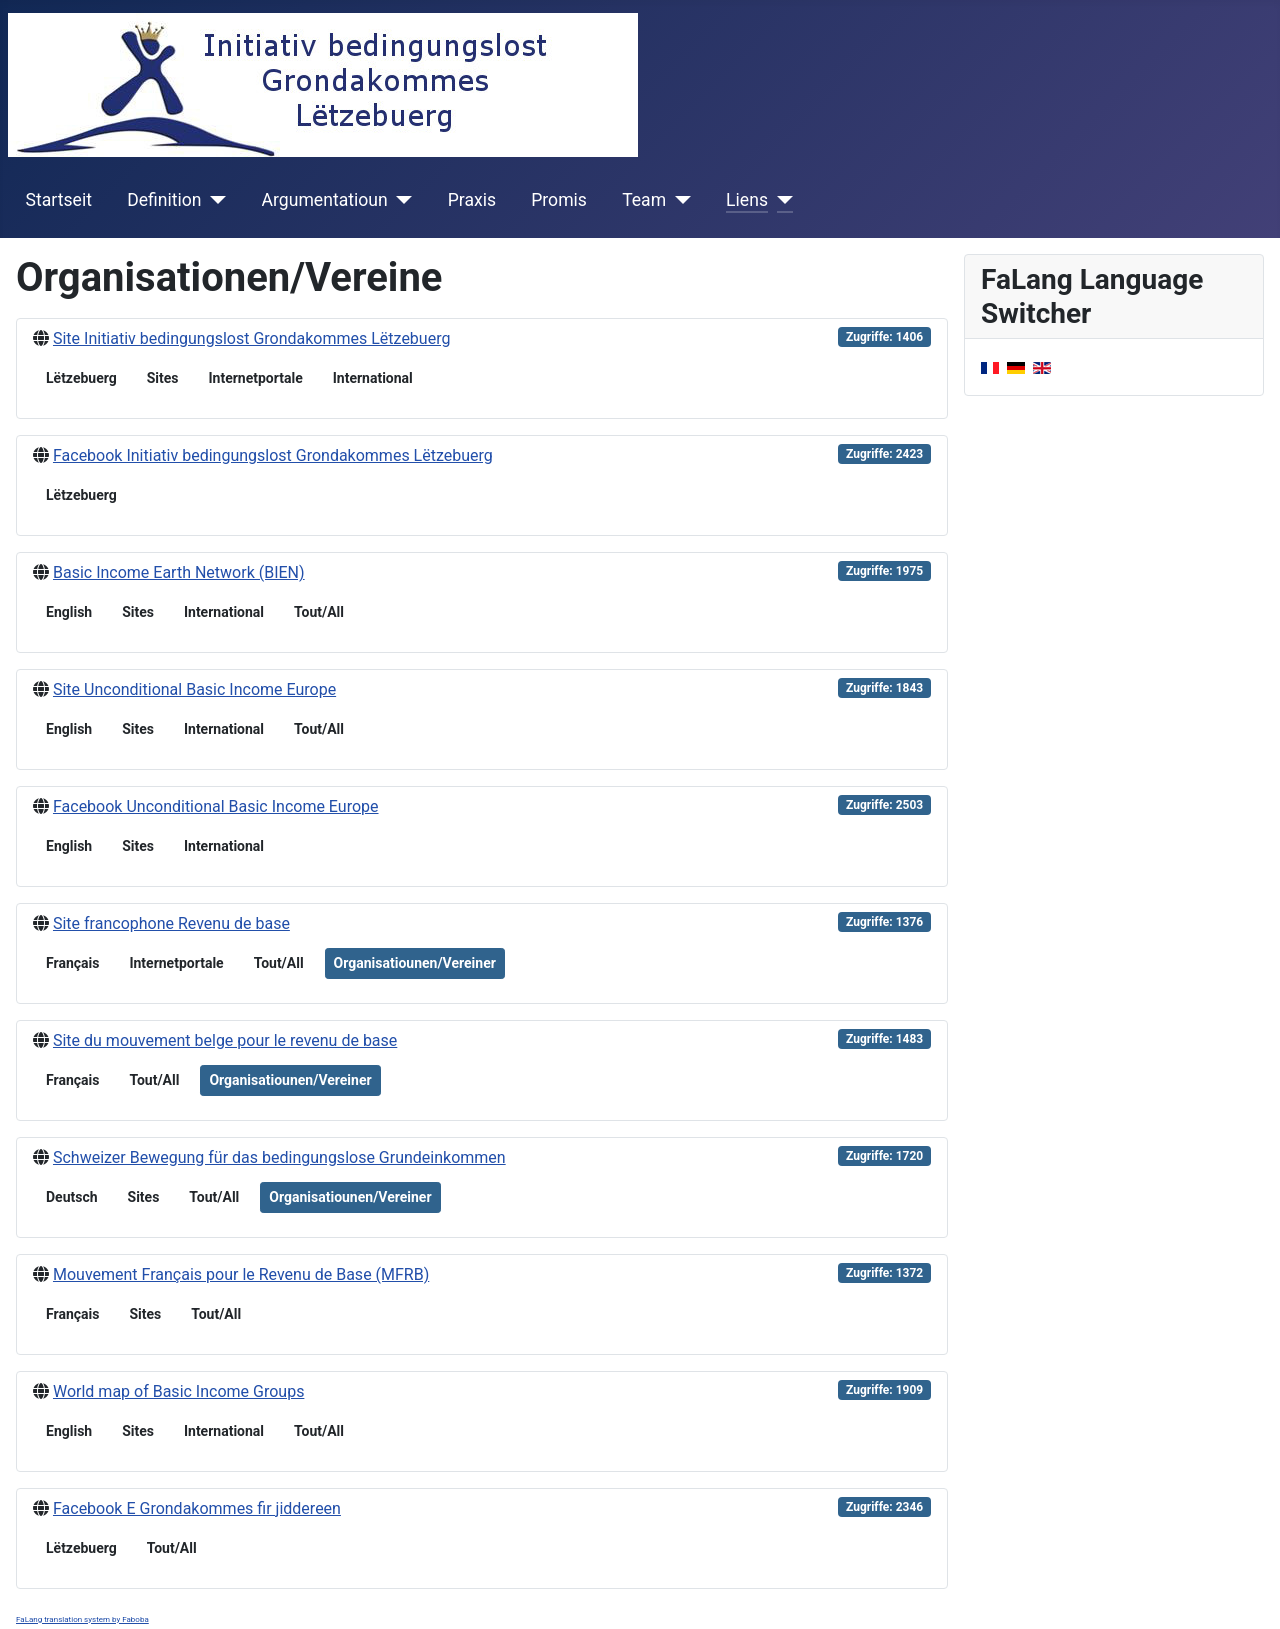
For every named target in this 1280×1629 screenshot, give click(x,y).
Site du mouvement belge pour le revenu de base (225, 1040)
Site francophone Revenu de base (171, 923)
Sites (163, 378)
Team (644, 200)
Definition (164, 200)
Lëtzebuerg (81, 378)
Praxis (472, 200)
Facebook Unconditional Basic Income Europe (216, 806)
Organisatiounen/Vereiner (415, 963)
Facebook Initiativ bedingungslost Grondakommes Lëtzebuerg (273, 455)
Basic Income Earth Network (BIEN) (179, 572)
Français (72, 963)
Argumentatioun (325, 200)
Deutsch (72, 1197)
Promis (559, 200)
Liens (747, 200)
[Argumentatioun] (400, 200)
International (373, 378)
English (69, 612)
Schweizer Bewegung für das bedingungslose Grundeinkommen (279, 1157)
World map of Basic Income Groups (178, 1391)
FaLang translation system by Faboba (82, 1619)
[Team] (678, 200)
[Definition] (214, 200)
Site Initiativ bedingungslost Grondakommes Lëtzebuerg (251, 338)
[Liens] (780, 200)
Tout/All (319, 612)
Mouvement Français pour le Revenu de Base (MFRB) (241, 1274)
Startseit (59, 200)
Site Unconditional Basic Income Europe (194, 689)
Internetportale (255, 378)
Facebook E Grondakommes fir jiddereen (197, 1508)
